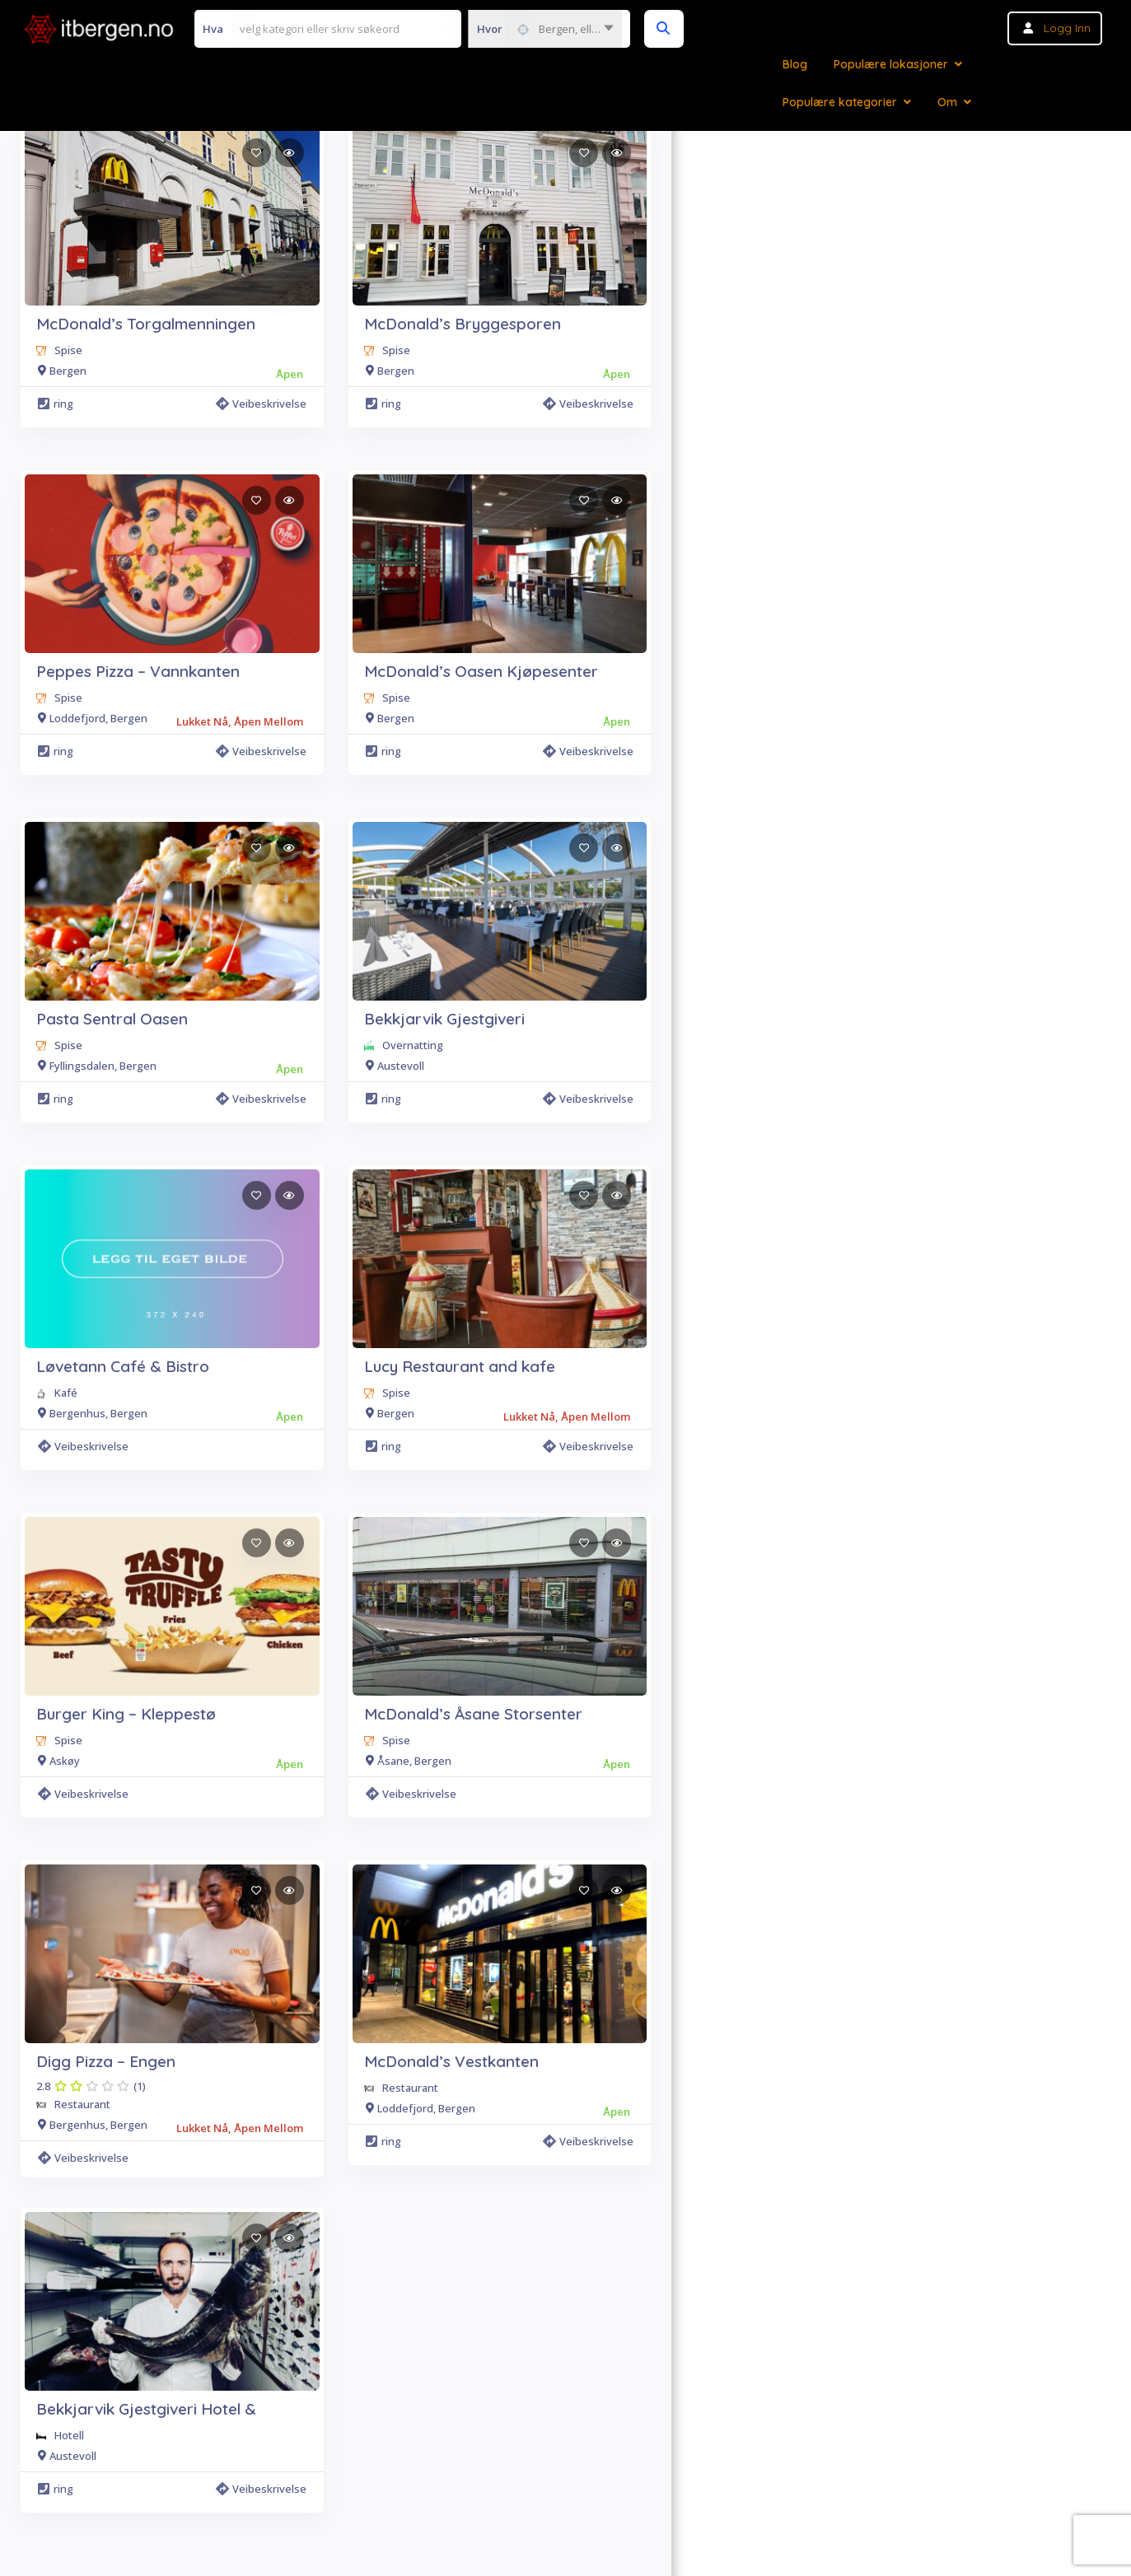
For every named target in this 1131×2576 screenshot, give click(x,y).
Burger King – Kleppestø (126, 1714)
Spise (68, 350)
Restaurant (82, 2104)
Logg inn (1067, 28)
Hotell (69, 2435)
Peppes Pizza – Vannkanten (138, 671)
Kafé (65, 1392)
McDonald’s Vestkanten (451, 2061)
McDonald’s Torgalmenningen (145, 324)
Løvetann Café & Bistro (122, 1366)
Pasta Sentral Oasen (112, 1019)
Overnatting (412, 1045)
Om (947, 102)
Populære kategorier (840, 102)
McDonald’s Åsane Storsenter (473, 1714)
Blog (795, 64)
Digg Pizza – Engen (105, 2061)
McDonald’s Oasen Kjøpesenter (481, 671)
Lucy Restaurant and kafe (459, 1366)
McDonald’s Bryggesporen (462, 324)
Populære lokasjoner (891, 64)
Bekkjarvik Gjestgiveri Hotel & (146, 2409)
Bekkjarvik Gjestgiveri (444, 1019)
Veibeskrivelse (261, 403)
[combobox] (545, 29)
